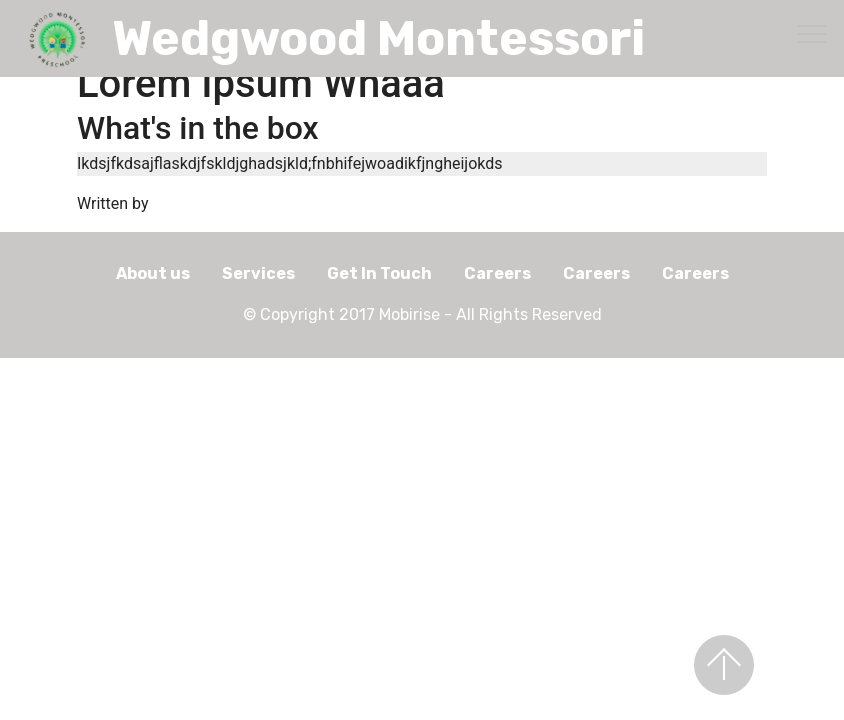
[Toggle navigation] (812, 33)
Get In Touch (379, 273)
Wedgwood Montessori (378, 38)
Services (258, 273)
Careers (497, 273)
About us (153, 273)
